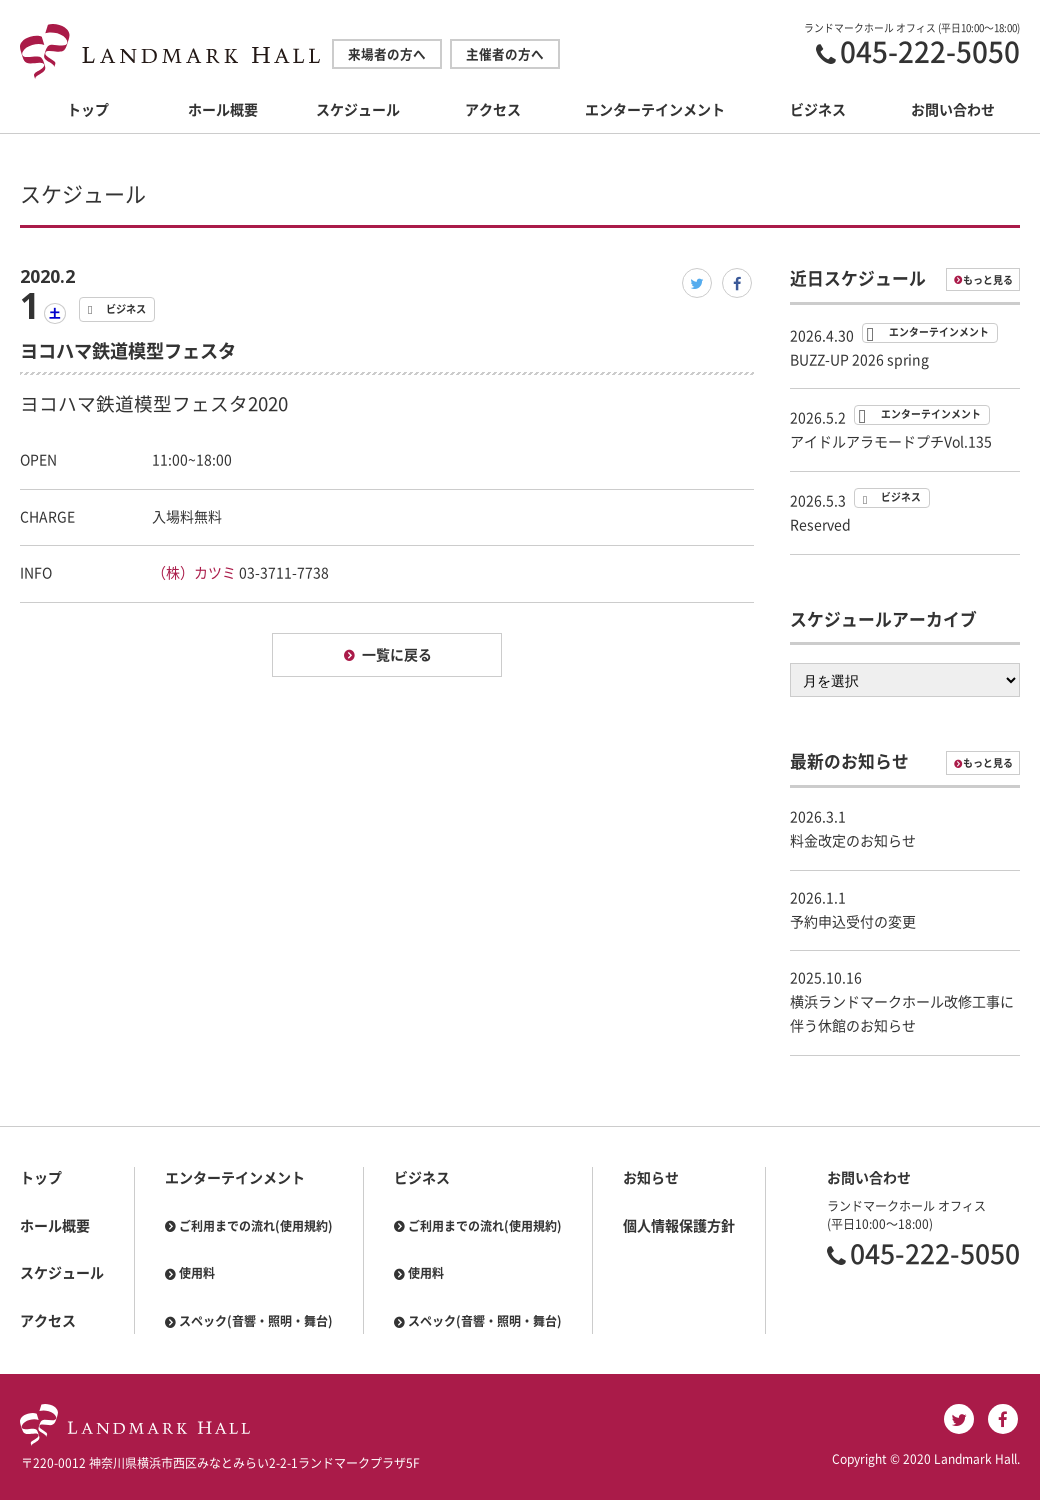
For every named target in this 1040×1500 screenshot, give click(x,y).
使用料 (197, 1273)
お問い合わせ (953, 110)
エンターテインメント (655, 110)
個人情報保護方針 (679, 1226)
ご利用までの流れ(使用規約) (256, 1226)
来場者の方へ (387, 54)
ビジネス (818, 110)
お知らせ (651, 1178)
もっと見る (988, 280)
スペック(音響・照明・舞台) (256, 1321)
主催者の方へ (505, 54)
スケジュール (358, 110)
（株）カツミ (194, 573)
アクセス (493, 110)
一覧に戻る (397, 655)
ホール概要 (223, 110)
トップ (88, 110)
